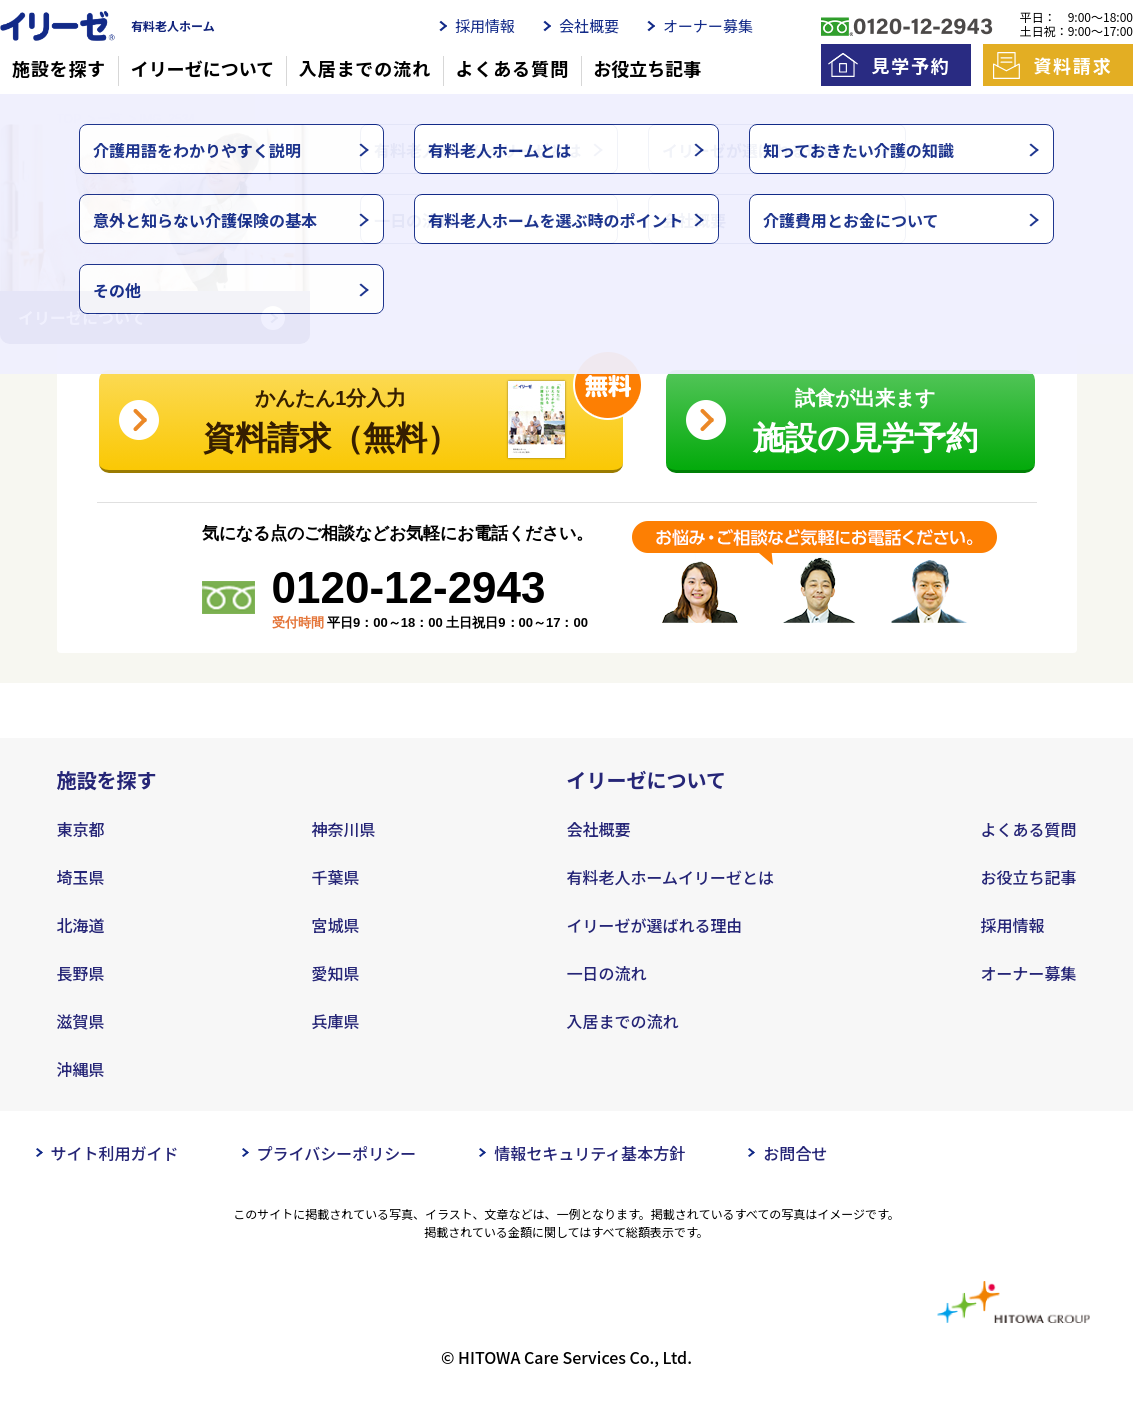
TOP (69, 119)
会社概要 (589, 25)
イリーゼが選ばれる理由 (655, 925)
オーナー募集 (708, 25)
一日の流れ (607, 973)
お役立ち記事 (647, 68)
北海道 (81, 925)
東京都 (81, 829)
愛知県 (336, 973)
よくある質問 (511, 68)
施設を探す (59, 68)
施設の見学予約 (865, 417)
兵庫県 (336, 1021)
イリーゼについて (202, 68)
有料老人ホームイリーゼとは (671, 877)
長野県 (81, 973)
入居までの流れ (365, 68)
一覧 (110, 119)
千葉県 (336, 877)
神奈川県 (344, 829)
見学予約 (910, 65)
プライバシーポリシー (337, 1153)
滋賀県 (81, 1021)
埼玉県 (81, 877)
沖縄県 (81, 1069)
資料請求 (1072, 65)
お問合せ (795, 1153)
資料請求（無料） (391, 413)
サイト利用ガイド (115, 1153)
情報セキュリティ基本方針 (589, 1153)
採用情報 (485, 25)
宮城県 (336, 925)
